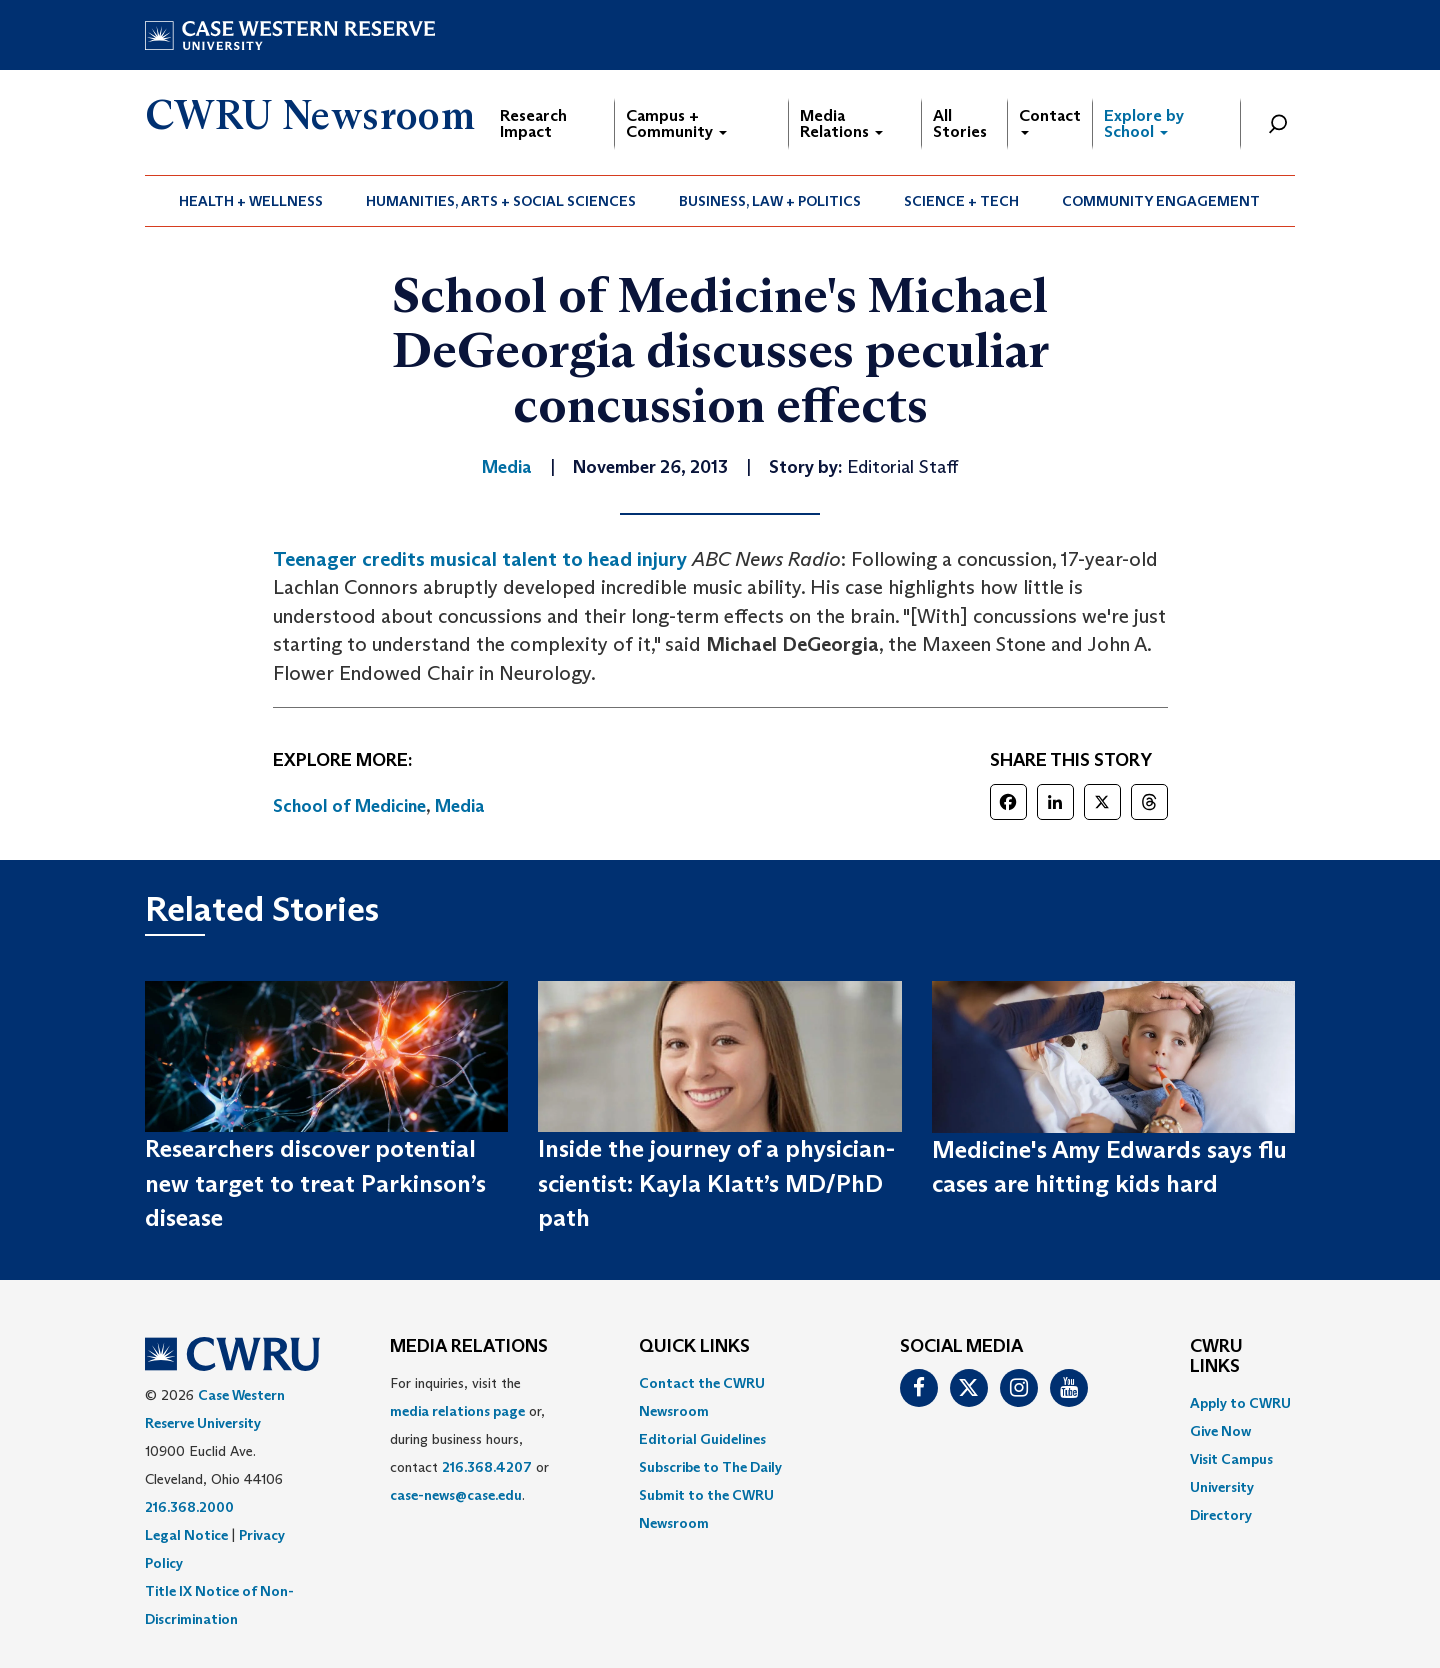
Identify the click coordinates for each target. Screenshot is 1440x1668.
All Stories (960, 123)
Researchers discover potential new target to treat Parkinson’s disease (315, 1183)
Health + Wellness (251, 201)
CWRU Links (1216, 1357)
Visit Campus (1231, 1459)
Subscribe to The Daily (710, 1467)
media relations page (457, 1411)
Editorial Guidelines (702, 1439)
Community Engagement (1161, 201)
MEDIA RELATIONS (469, 1347)
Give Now (1220, 1431)
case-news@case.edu (456, 1495)
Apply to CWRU (1240, 1403)
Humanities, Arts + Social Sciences (501, 201)
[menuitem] (251, 201)
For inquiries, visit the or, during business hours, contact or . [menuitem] (469, 1439)
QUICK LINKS (694, 1347)
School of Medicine (349, 806)
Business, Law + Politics (770, 201)
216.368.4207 (487, 1467)
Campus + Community (676, 123)
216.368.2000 (189, 1507)
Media (460, 806)
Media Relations (841, 123)
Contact (1050, 120)
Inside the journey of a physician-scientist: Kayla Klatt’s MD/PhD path (716, 1183)
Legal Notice (186, 1535)
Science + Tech (961, 201)
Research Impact (533, 123)
